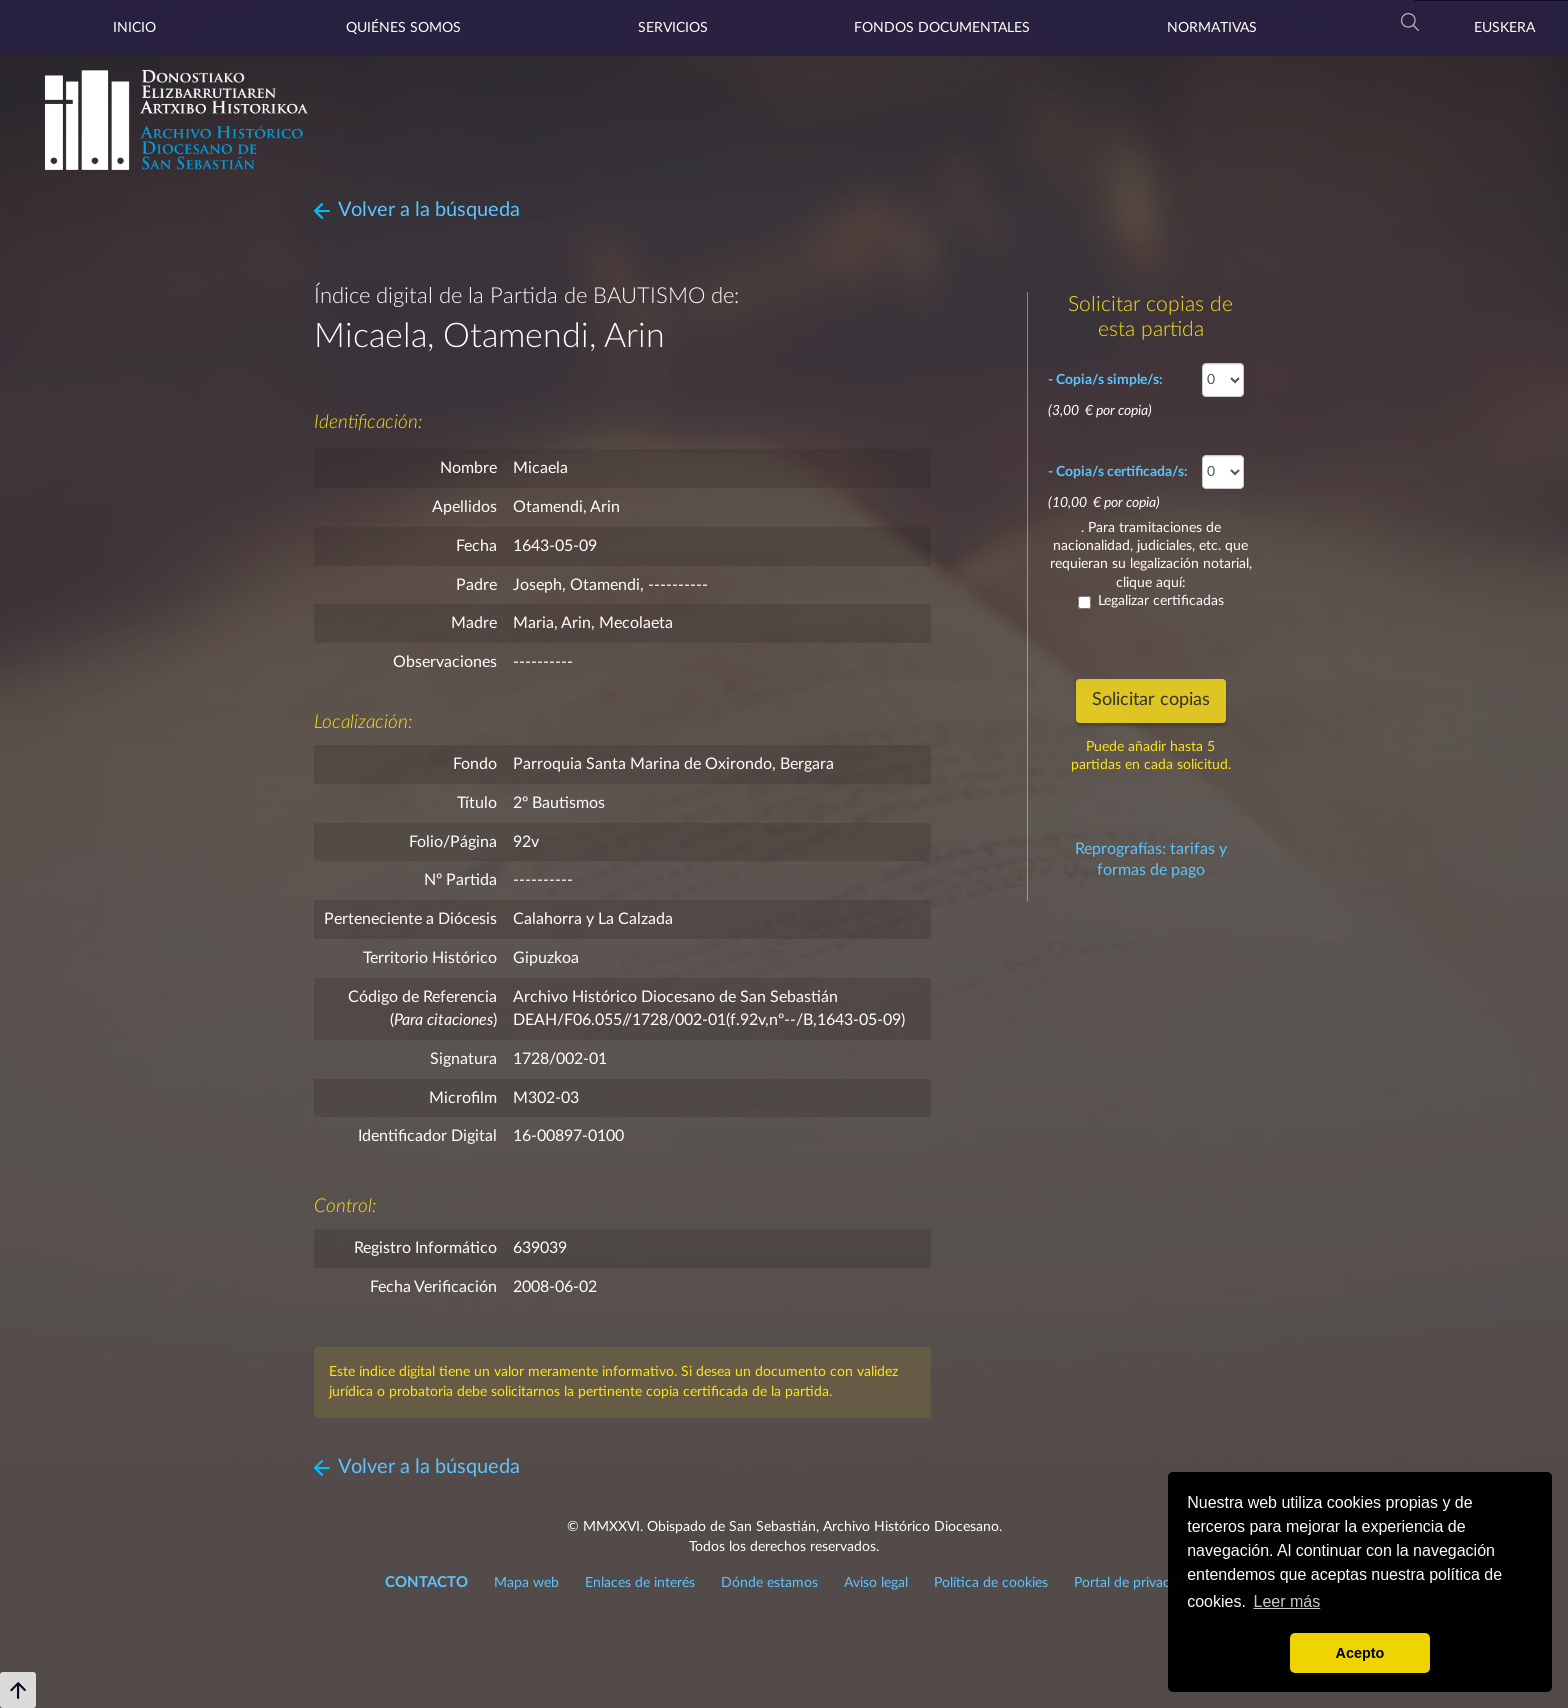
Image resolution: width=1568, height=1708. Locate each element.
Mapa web (526, 1583)
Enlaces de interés (640, 1583)
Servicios (673, 28)
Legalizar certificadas (1151, 601)
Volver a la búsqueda (429, 210)
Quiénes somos (403, 28)
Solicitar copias (1151, 700)
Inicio (134, 28)
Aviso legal (876, 1583)
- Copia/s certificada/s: (1118, 472)
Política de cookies (991, 1583)
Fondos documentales (942, 28)
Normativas (1212, 28)
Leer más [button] (1287, 1601)
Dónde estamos (769, 1583)
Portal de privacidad (1135, 1583)
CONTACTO (426, 1582)
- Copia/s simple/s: (1105, 380)
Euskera (1504, 28)
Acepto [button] (1360, 1653)
